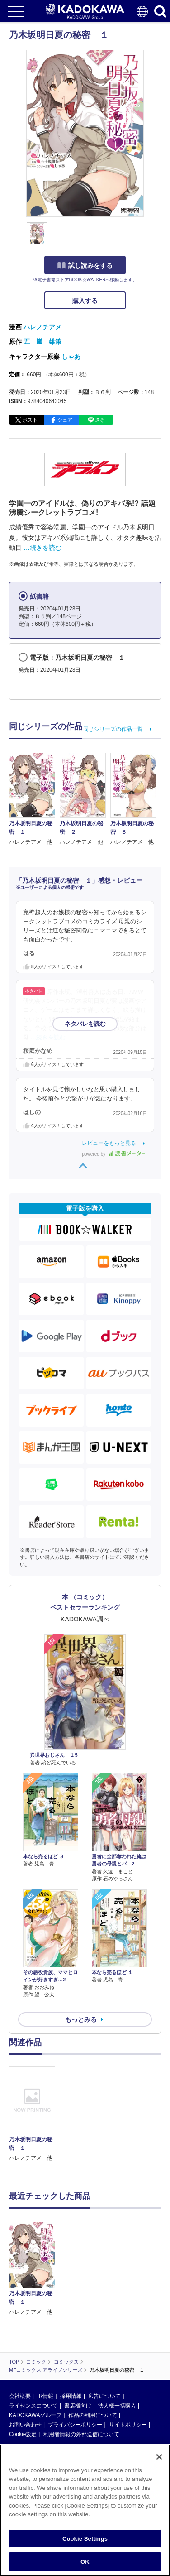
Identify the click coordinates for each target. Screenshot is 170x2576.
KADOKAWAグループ (35, 2415)
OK (85, 2561)
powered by (113, 1154)
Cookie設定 (23, 2434)
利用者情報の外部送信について (81, 2434)
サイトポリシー (128, 2425)
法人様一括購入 (117, 2406)
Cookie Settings (85, 2538)
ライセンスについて (33, 2406)
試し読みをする (85, 265)
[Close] (159, 2457)
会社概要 (20, 2396)
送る (100, 420)
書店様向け (77, 2406)
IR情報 (45, 2396)
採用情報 (71, 2396)
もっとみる (81, 2019)
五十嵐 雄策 (42, 341)
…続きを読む (42, 547)
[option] (34, 2114)
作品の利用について (92, 2415)
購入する (85, 300)
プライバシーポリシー (75, 2425)
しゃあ (70, 356)
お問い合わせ (25, 2425)
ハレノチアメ (42, 327)
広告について (104, 2396)
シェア (64, 420)
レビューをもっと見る (109, 1143)
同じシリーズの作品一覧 (113, 729)
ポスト (30, 420)
